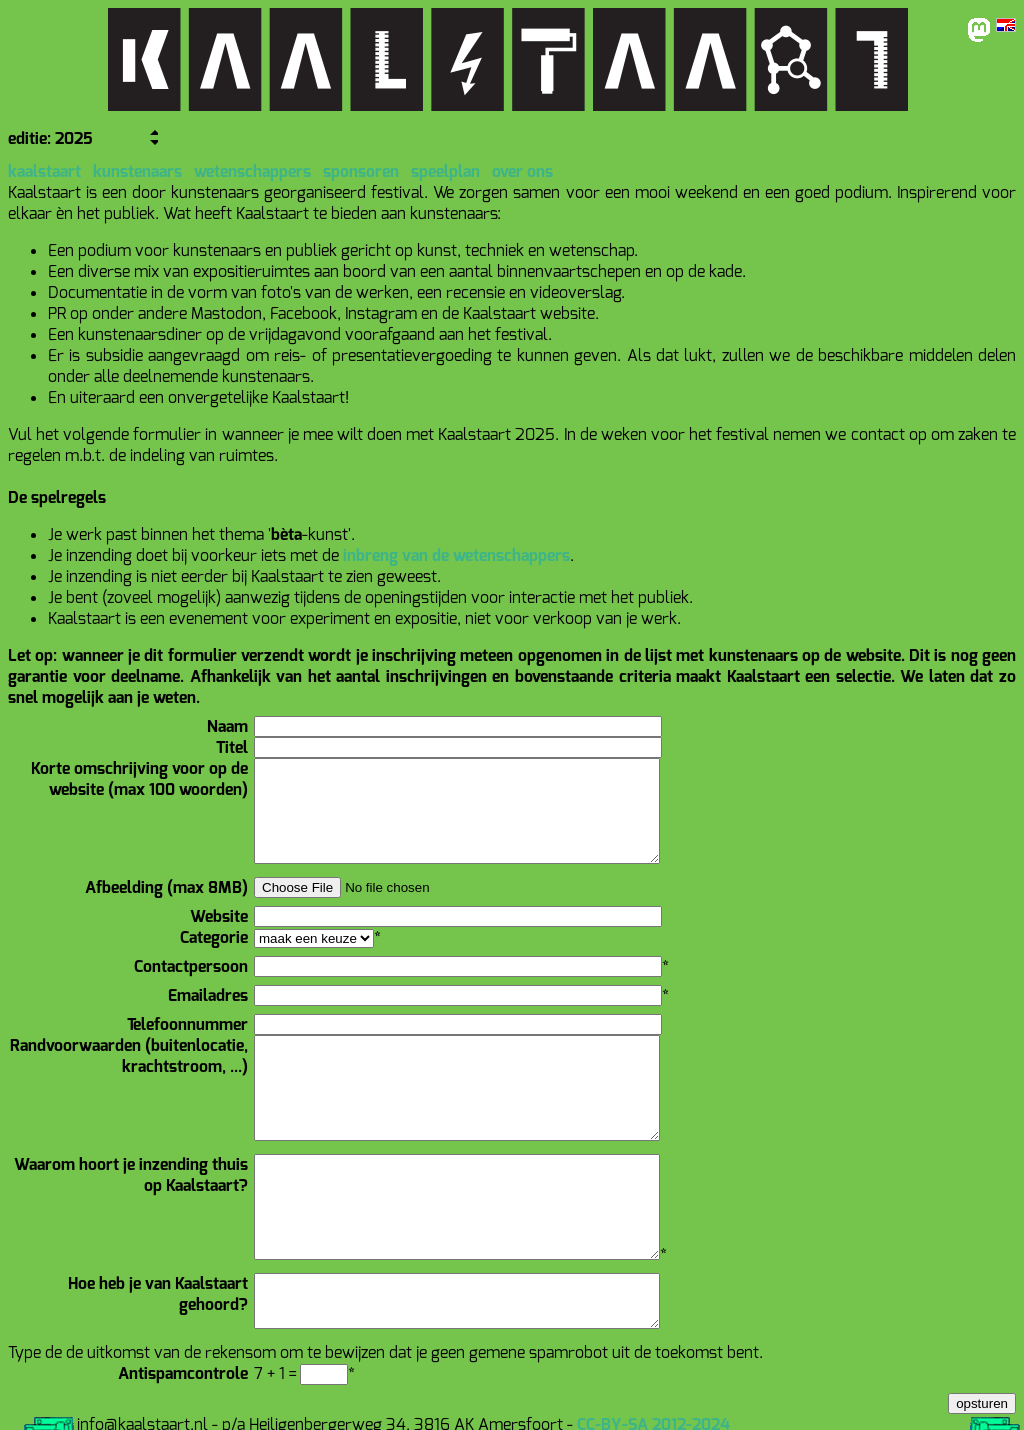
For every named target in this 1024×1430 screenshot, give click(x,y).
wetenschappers (252, 171)
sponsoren (361, 171)
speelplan (445, 171)
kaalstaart (44, 171)
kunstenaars (137, 171)
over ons (522, 171)
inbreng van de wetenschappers (456, 555)
